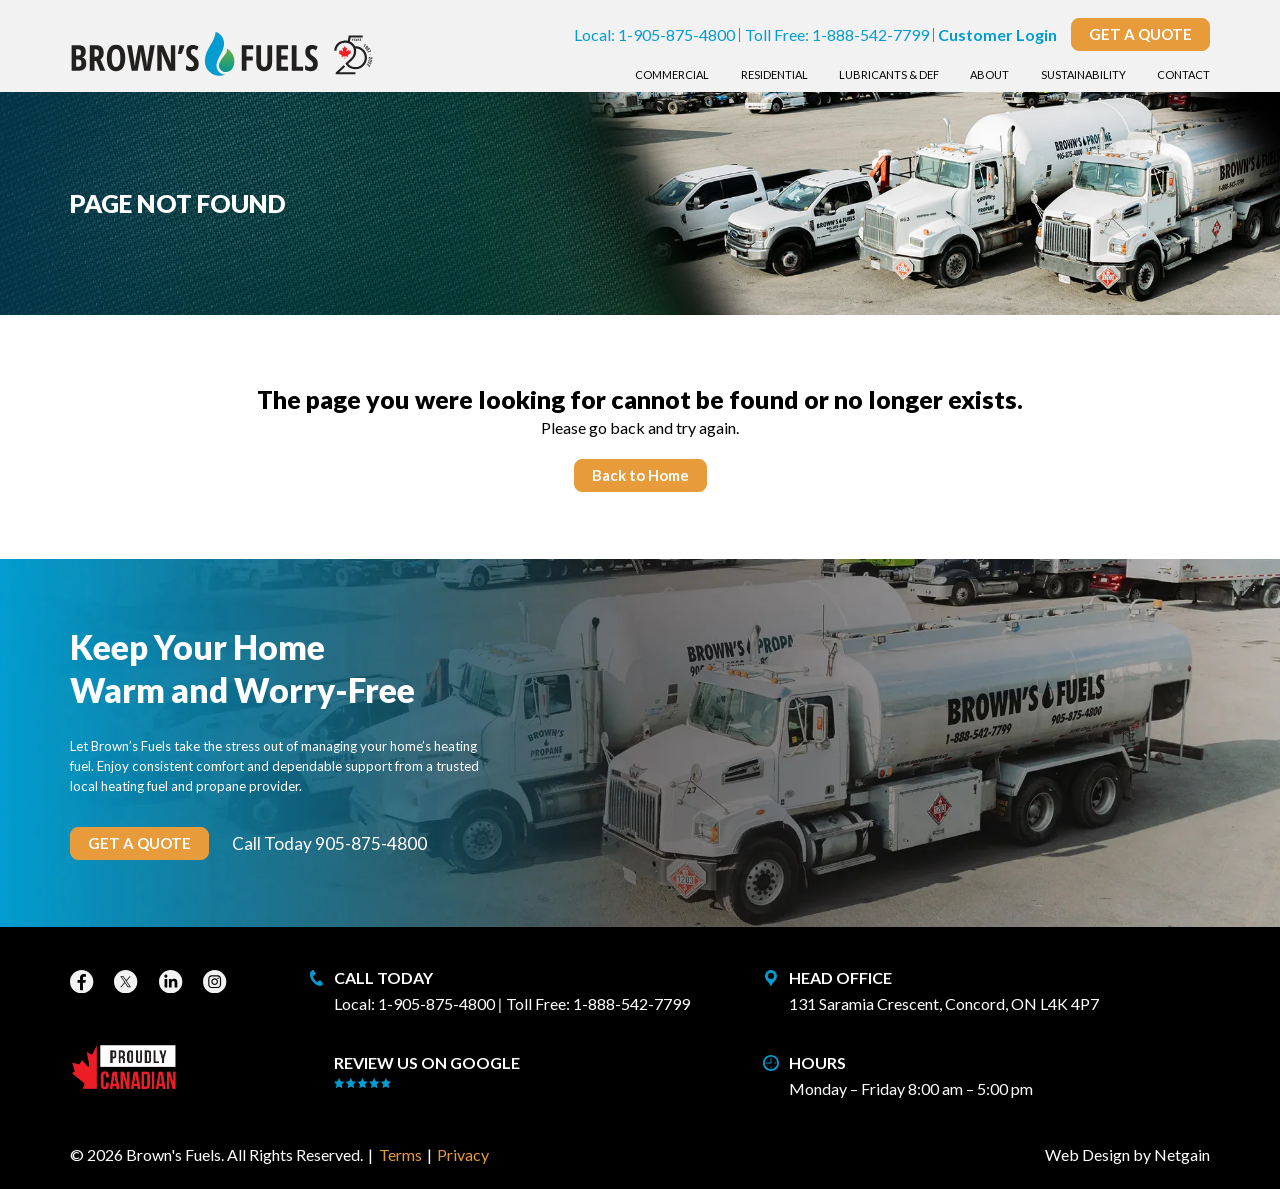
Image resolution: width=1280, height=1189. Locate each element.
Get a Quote (1140, 34)
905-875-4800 (371, 843)
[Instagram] (217, 981)
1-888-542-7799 (870, 34)
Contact (1183, 74)
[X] (128, 981)
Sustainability (1083, 74)
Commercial (672, 74)
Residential (774, 74)
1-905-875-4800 (676, 34)
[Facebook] (84, 981)
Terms (400, 1154)
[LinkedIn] (173, 981)
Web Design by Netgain (1127, 1154)
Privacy (463, 1154)
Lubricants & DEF (889, 74)
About (989, 74)
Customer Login (997, 34)
